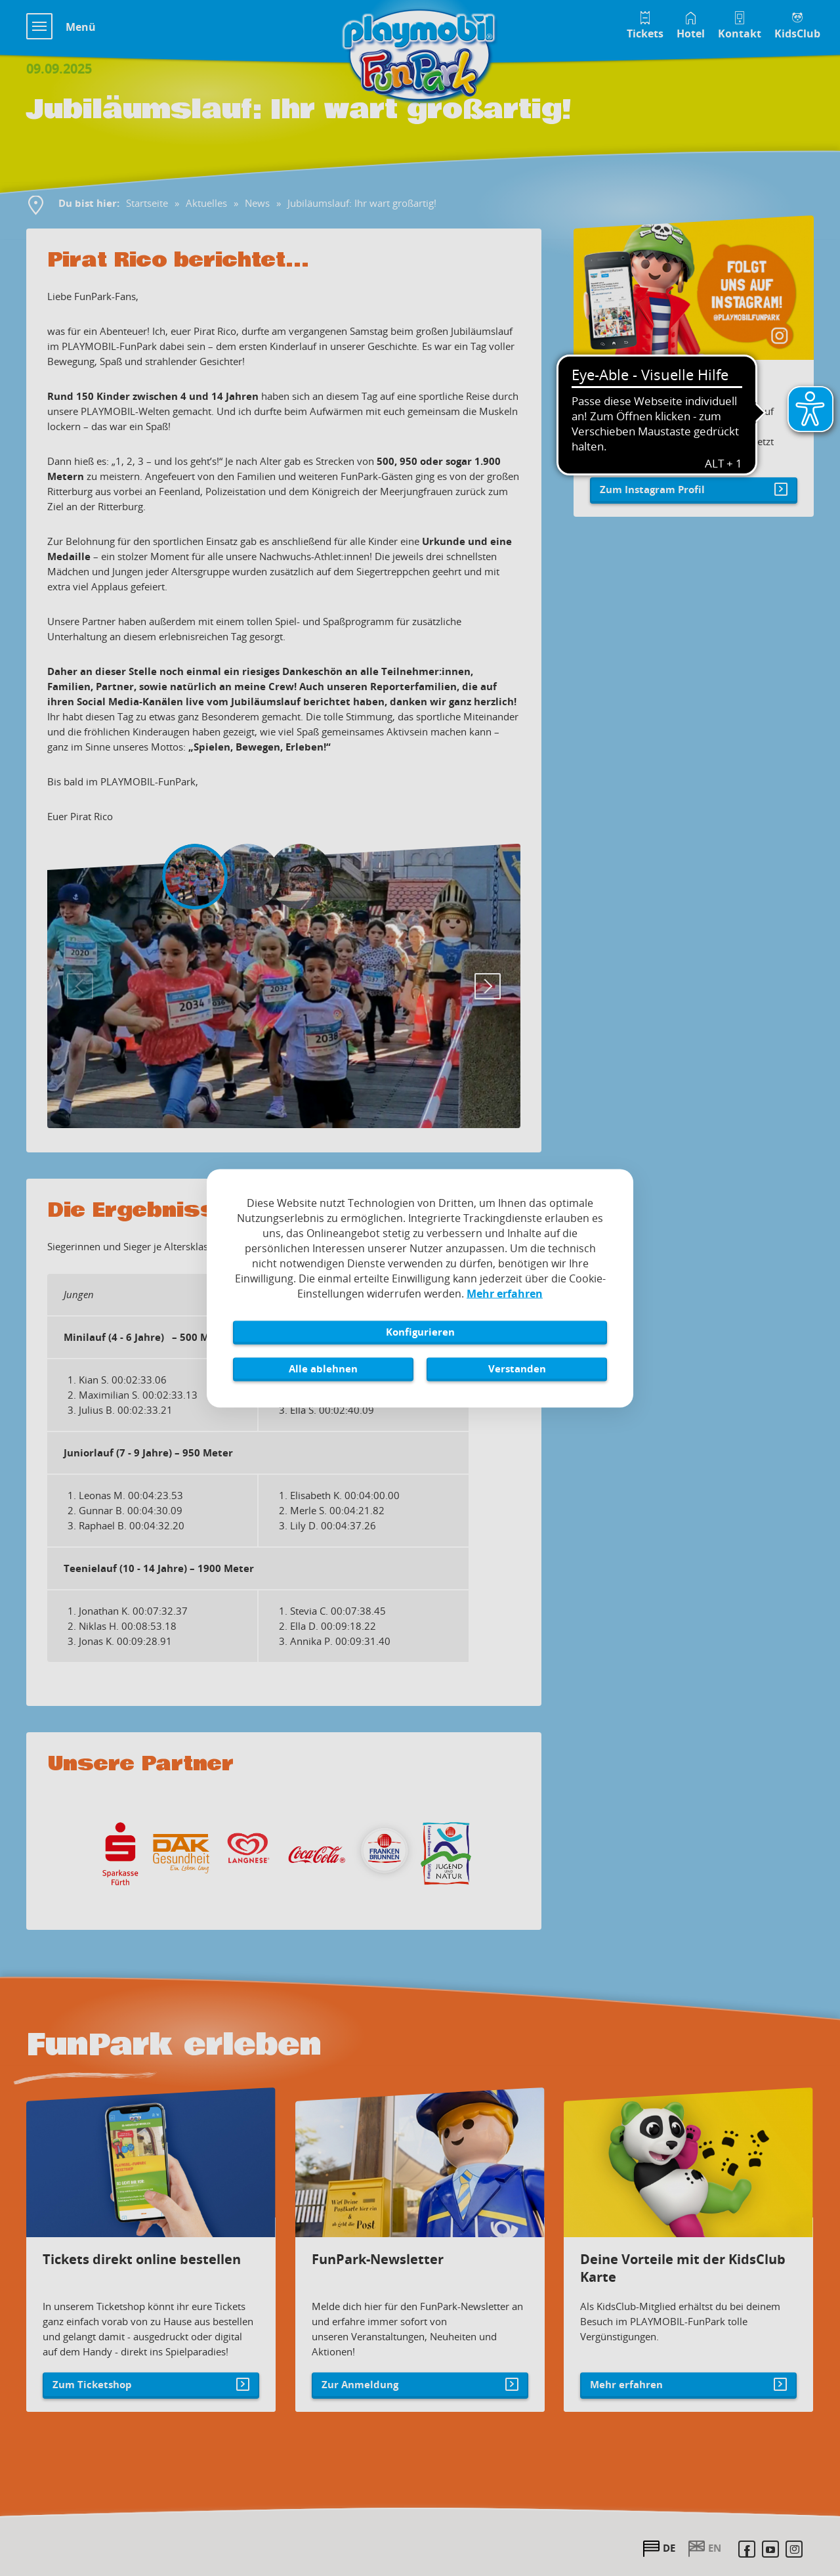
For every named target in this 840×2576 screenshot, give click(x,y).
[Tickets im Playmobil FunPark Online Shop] (645, 24)
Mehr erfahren (637, 2360)
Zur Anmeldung (371, 2360)
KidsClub (797, 33)
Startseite (147, 202)
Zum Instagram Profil (652, 489)
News (257, 202)
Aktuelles (206, 202)
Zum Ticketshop (104, 2360)
